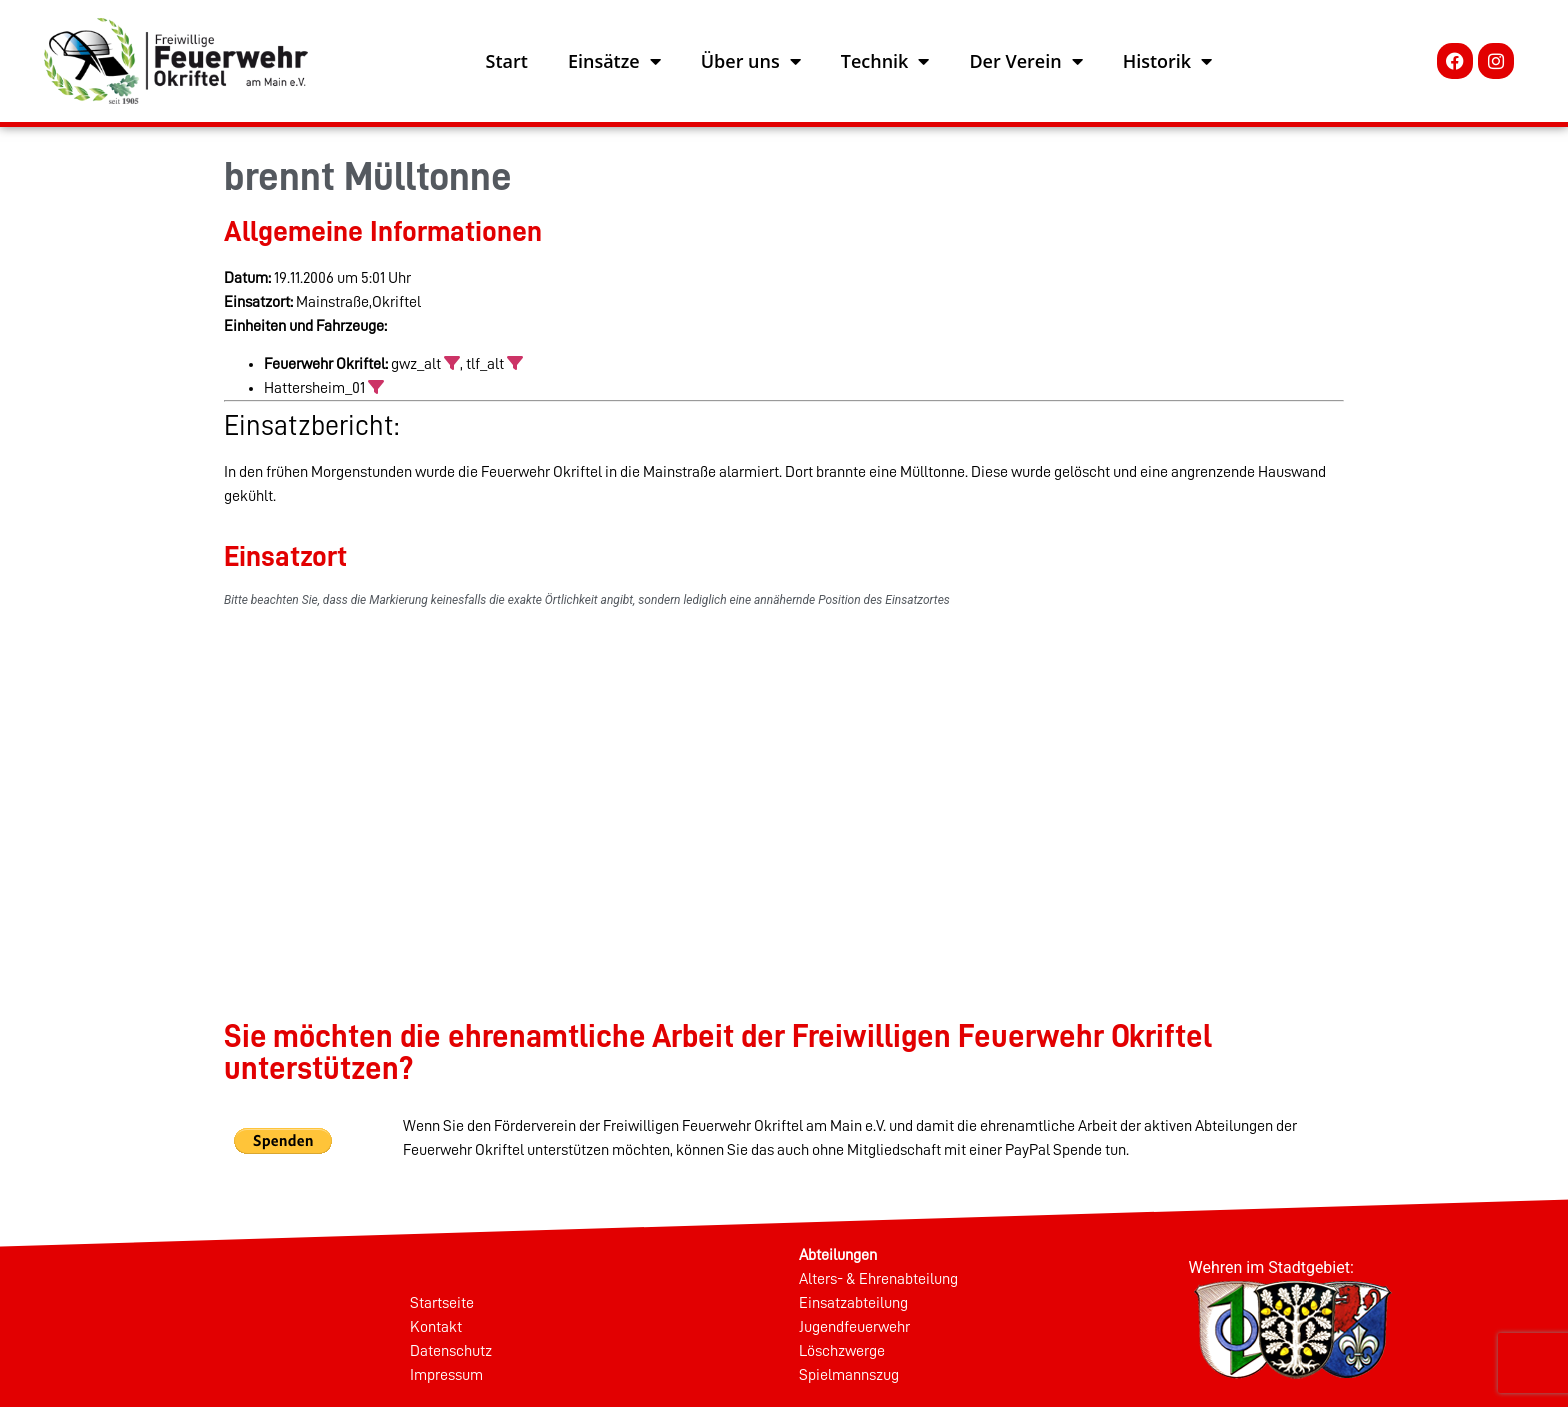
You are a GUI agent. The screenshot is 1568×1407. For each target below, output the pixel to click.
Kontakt (436, 1327)
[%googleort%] (784, 780)
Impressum (446, 1375)
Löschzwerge (842, 1351)
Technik (885, 61)
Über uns (751, 61)
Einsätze (614, 61)
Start (507, 61)
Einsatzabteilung (853, 1303)
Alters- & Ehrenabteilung (878, 1279)
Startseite (442, 1303)
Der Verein (1025, 61)
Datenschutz (451, 1351)
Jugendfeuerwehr (854, 1327)
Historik (1168, 61)
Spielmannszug (849, 1375)
